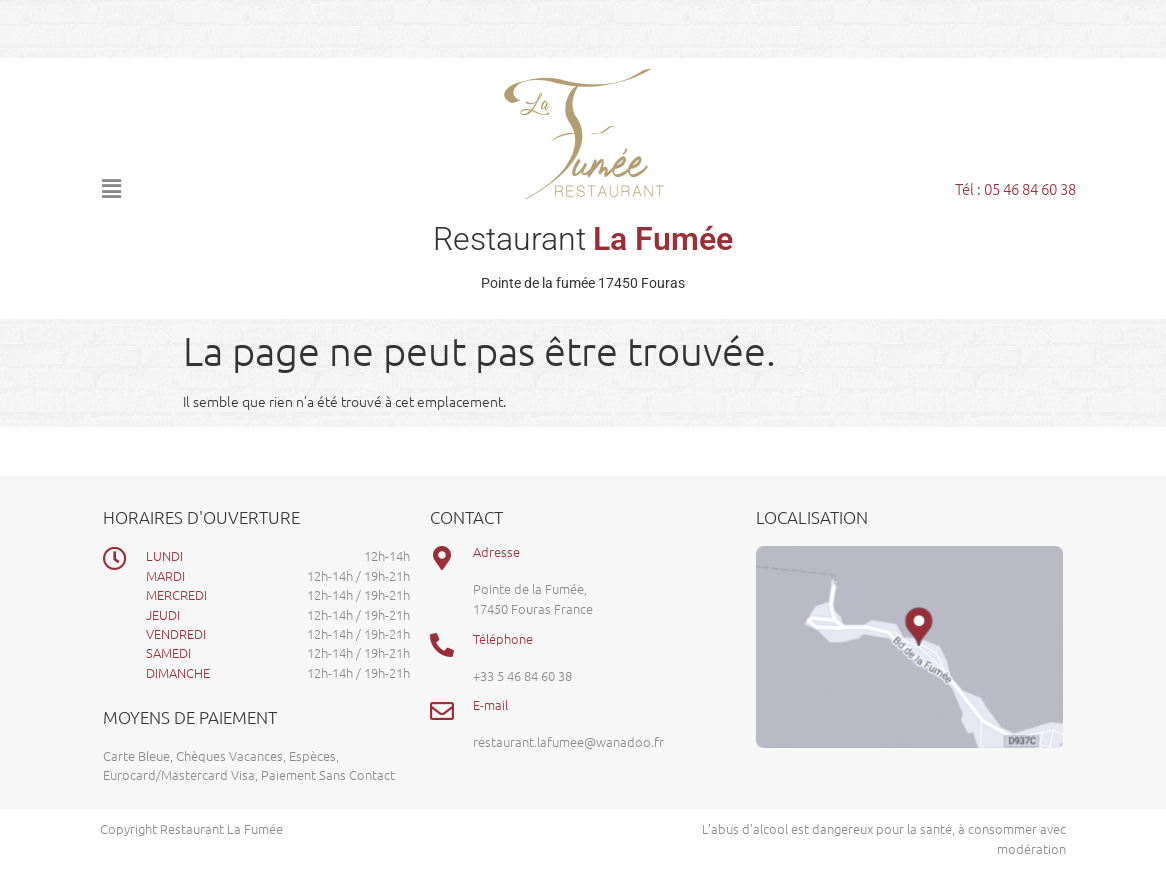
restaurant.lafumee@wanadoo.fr (568, 741)
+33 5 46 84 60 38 (522, 675)
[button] (237, 188)
